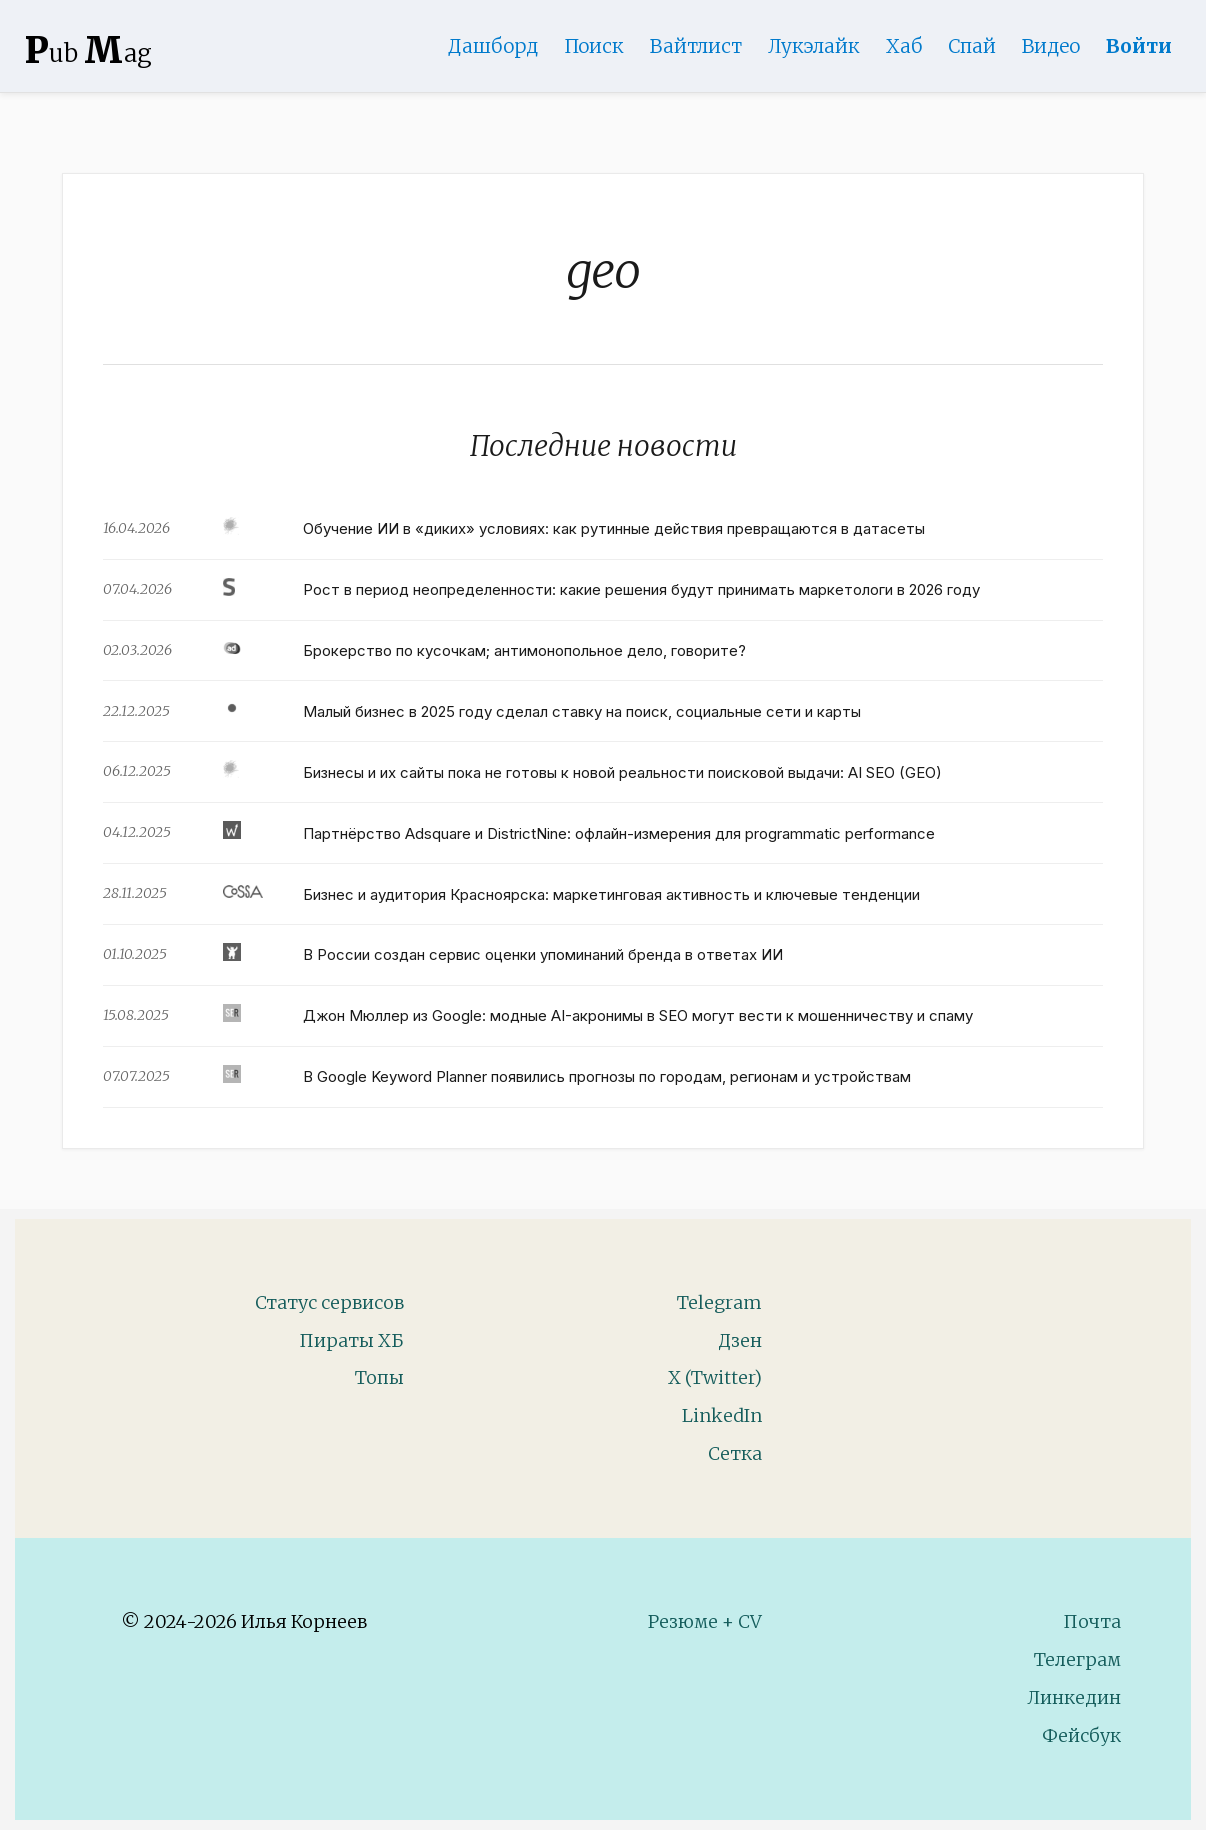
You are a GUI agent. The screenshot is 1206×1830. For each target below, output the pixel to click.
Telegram (719, 1302)
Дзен (740, 1340)
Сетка (735, 1453)
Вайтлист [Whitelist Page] (696, 46)
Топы (379, 1377)
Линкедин (1074, 1697)
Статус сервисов (329, 1302)
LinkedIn (722, 1415)
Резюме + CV (705, 1621)
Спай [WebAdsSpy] (972, 46)
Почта (1092, 1621)
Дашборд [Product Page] (493, 46)
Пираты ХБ (351, 1340)
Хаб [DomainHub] (904, 46)
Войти (1139, 46)
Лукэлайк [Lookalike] (814, 46)
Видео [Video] (1051, 46)
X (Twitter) (715, 1377)
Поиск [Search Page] (594, 46)
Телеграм (1077, 1659)
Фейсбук (1081, 1735)
